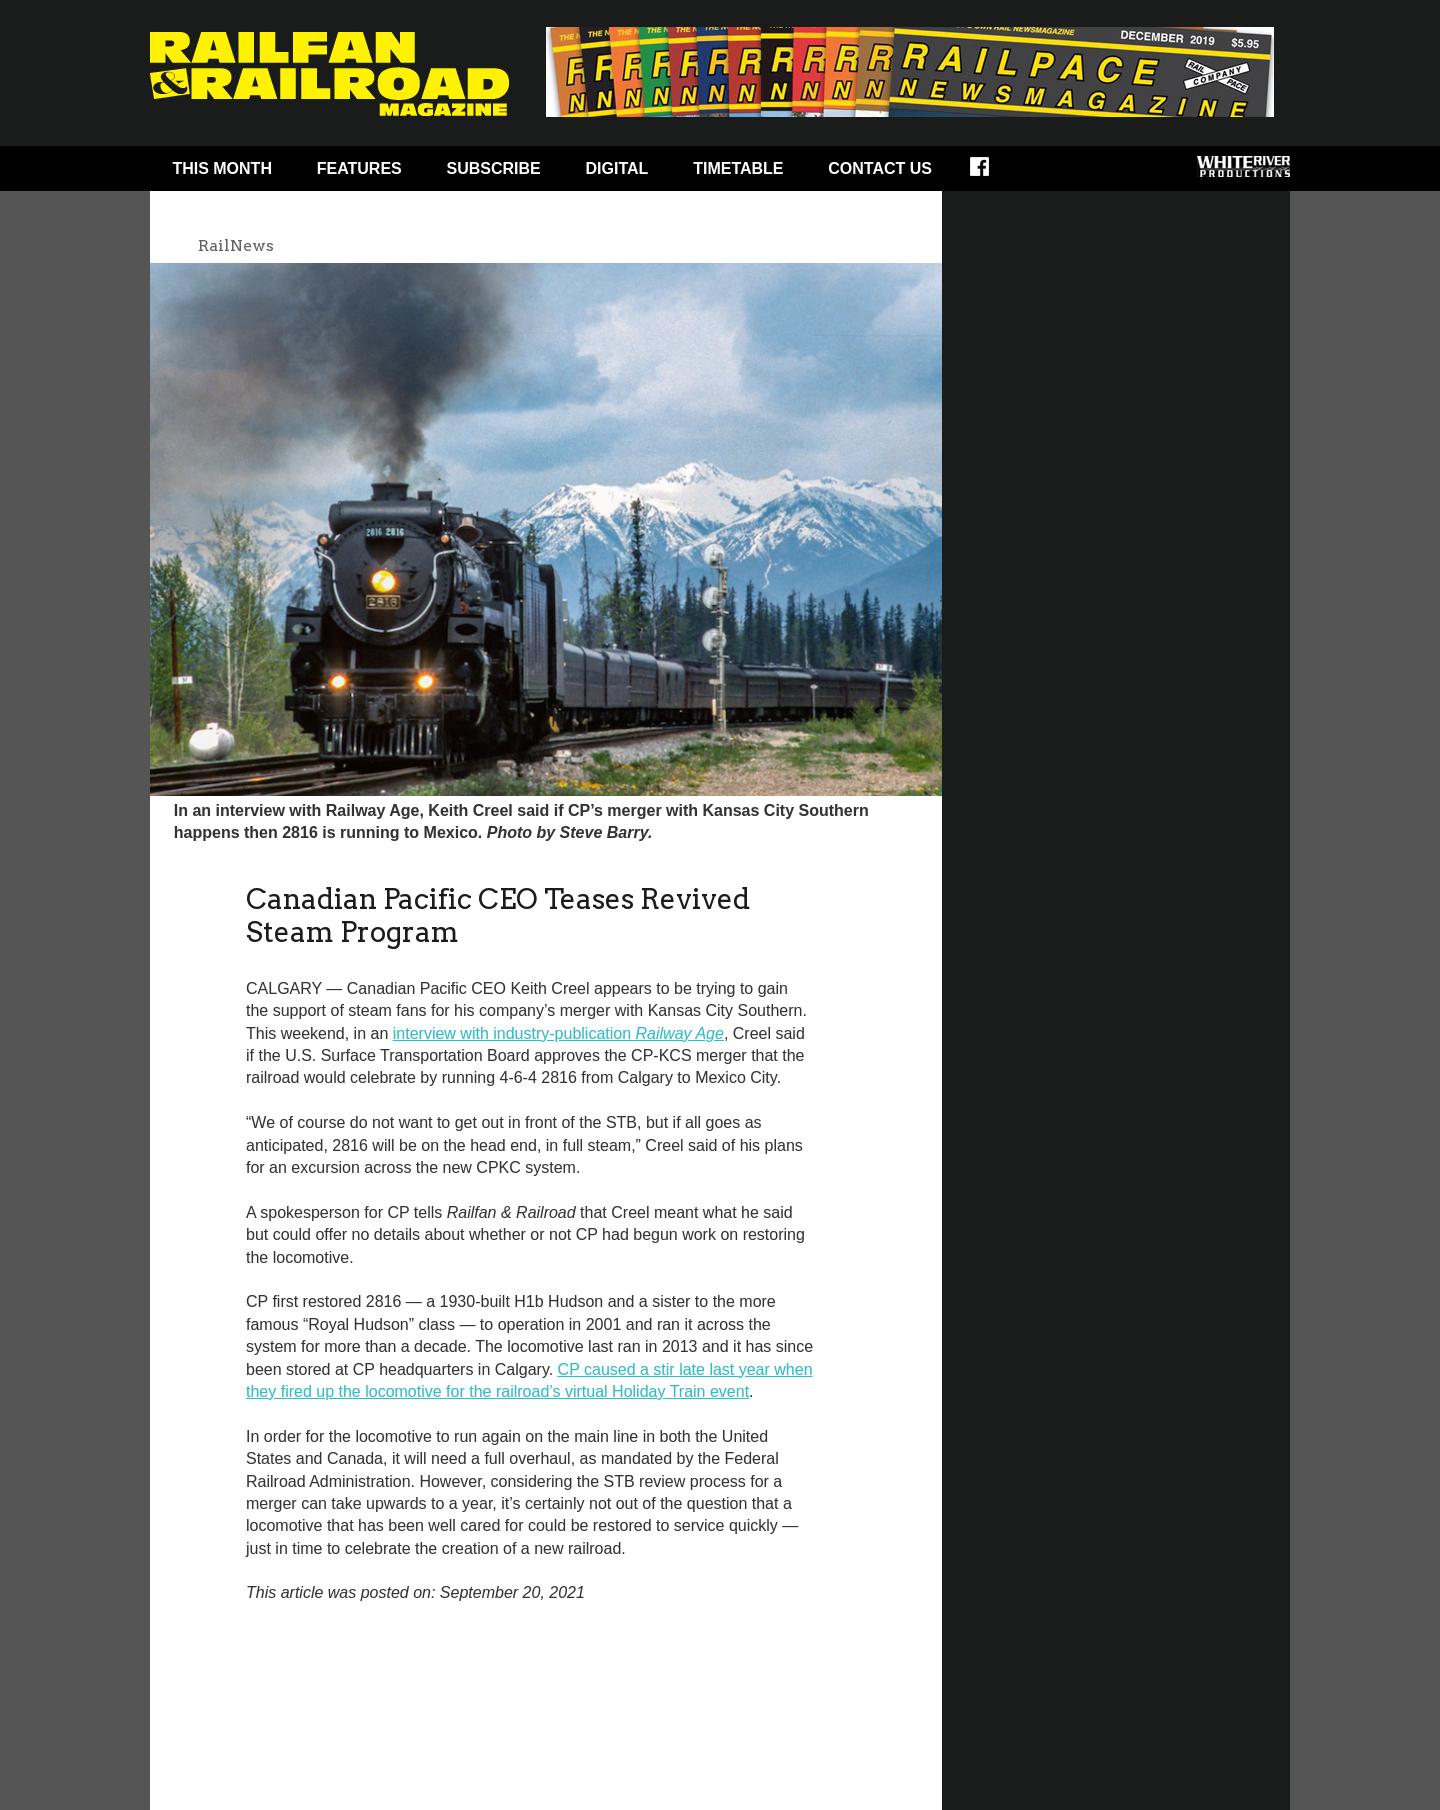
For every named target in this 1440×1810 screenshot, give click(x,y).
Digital (617, 168)
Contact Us (880, 168)
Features (359, 168)
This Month (222, 168)
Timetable (738, 168)
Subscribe (494, 168)
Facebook (992, 173)
